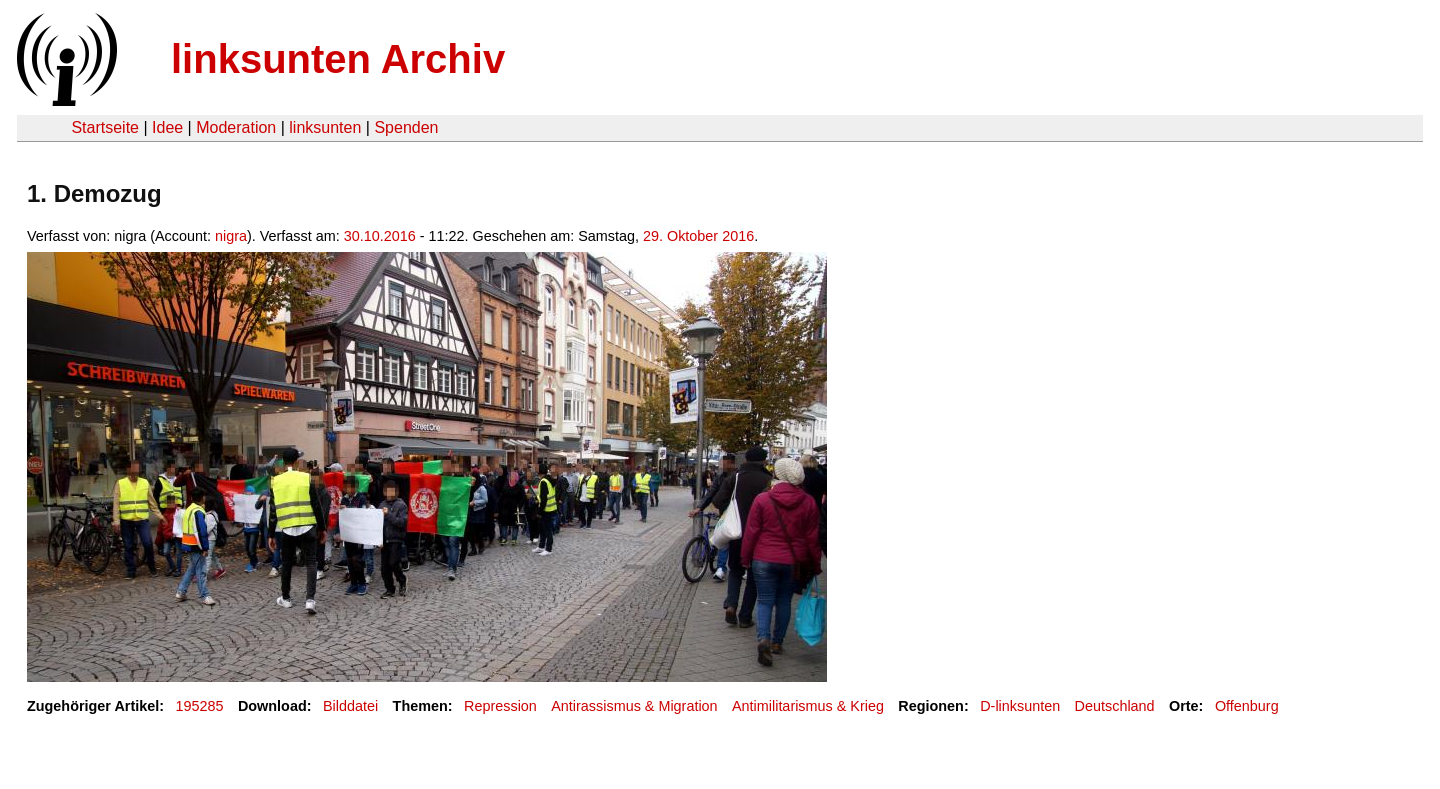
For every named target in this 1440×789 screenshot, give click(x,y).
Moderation (236, 127)
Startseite (105, 127)
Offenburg (1247, 706)
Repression (500, 706)
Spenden (406, 127)
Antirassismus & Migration (634, 706)
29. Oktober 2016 (698, 236)
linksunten (325, 127)
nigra (231, 236)
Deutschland (1115, 706)
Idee (167, 127)
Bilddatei (350, 706)
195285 (200, 706)
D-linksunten (1020, 706)
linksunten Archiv (338, 59)
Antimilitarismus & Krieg (808, 706)
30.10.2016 (380, 236)
